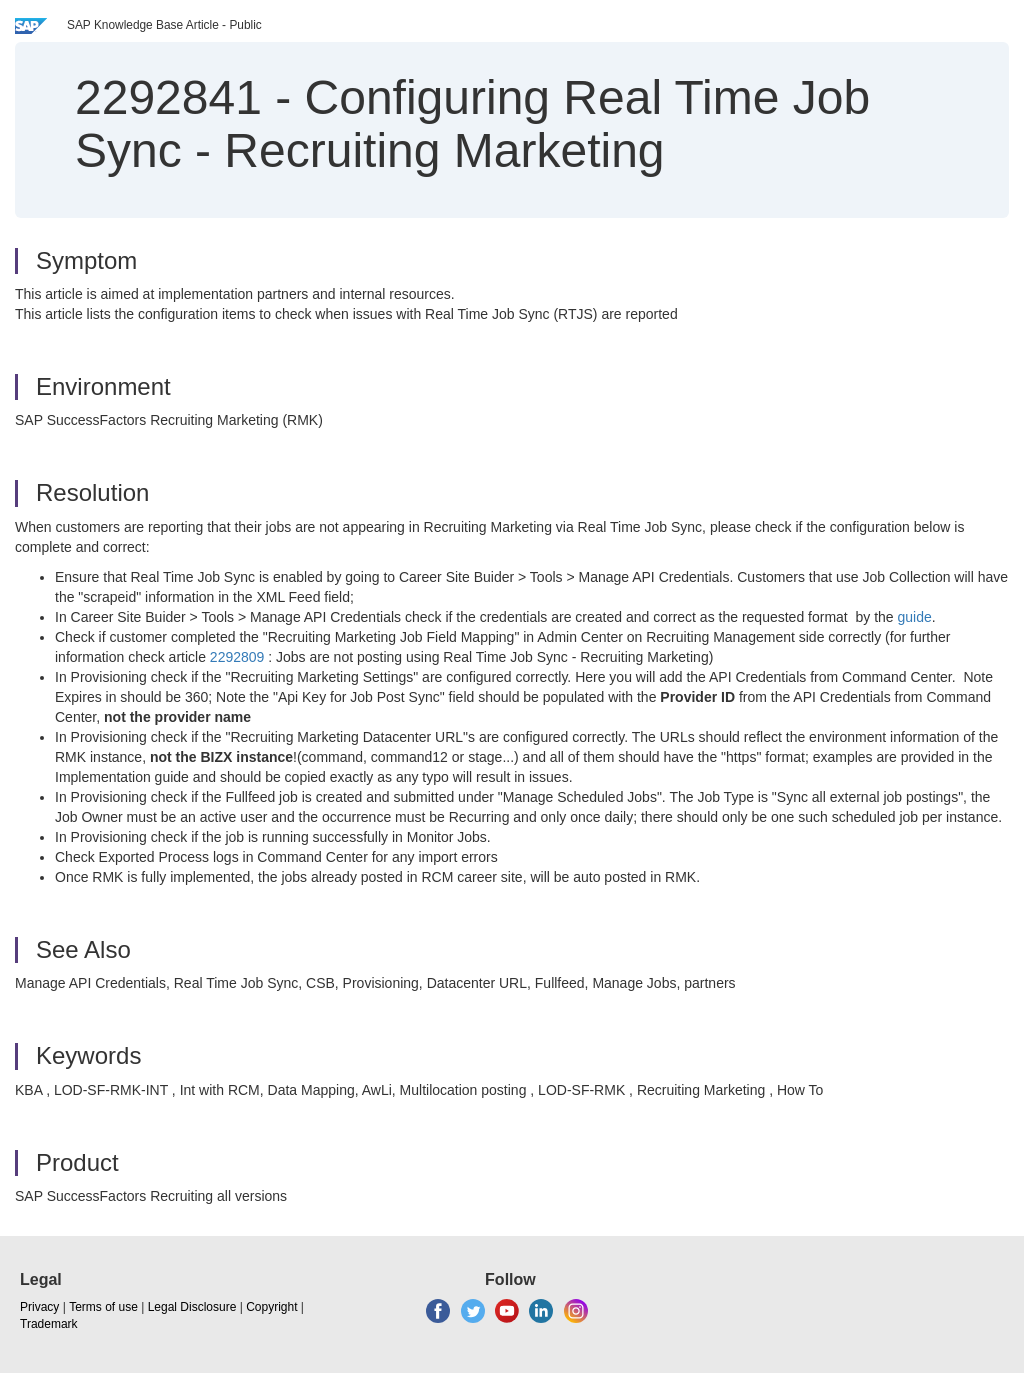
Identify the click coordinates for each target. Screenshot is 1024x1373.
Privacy (39, 1307)
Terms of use (103, 1307)
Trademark (49, 1324)
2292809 (237, 657)
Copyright (271, 1307)
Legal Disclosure (192, 1307)
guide (915, 617)
